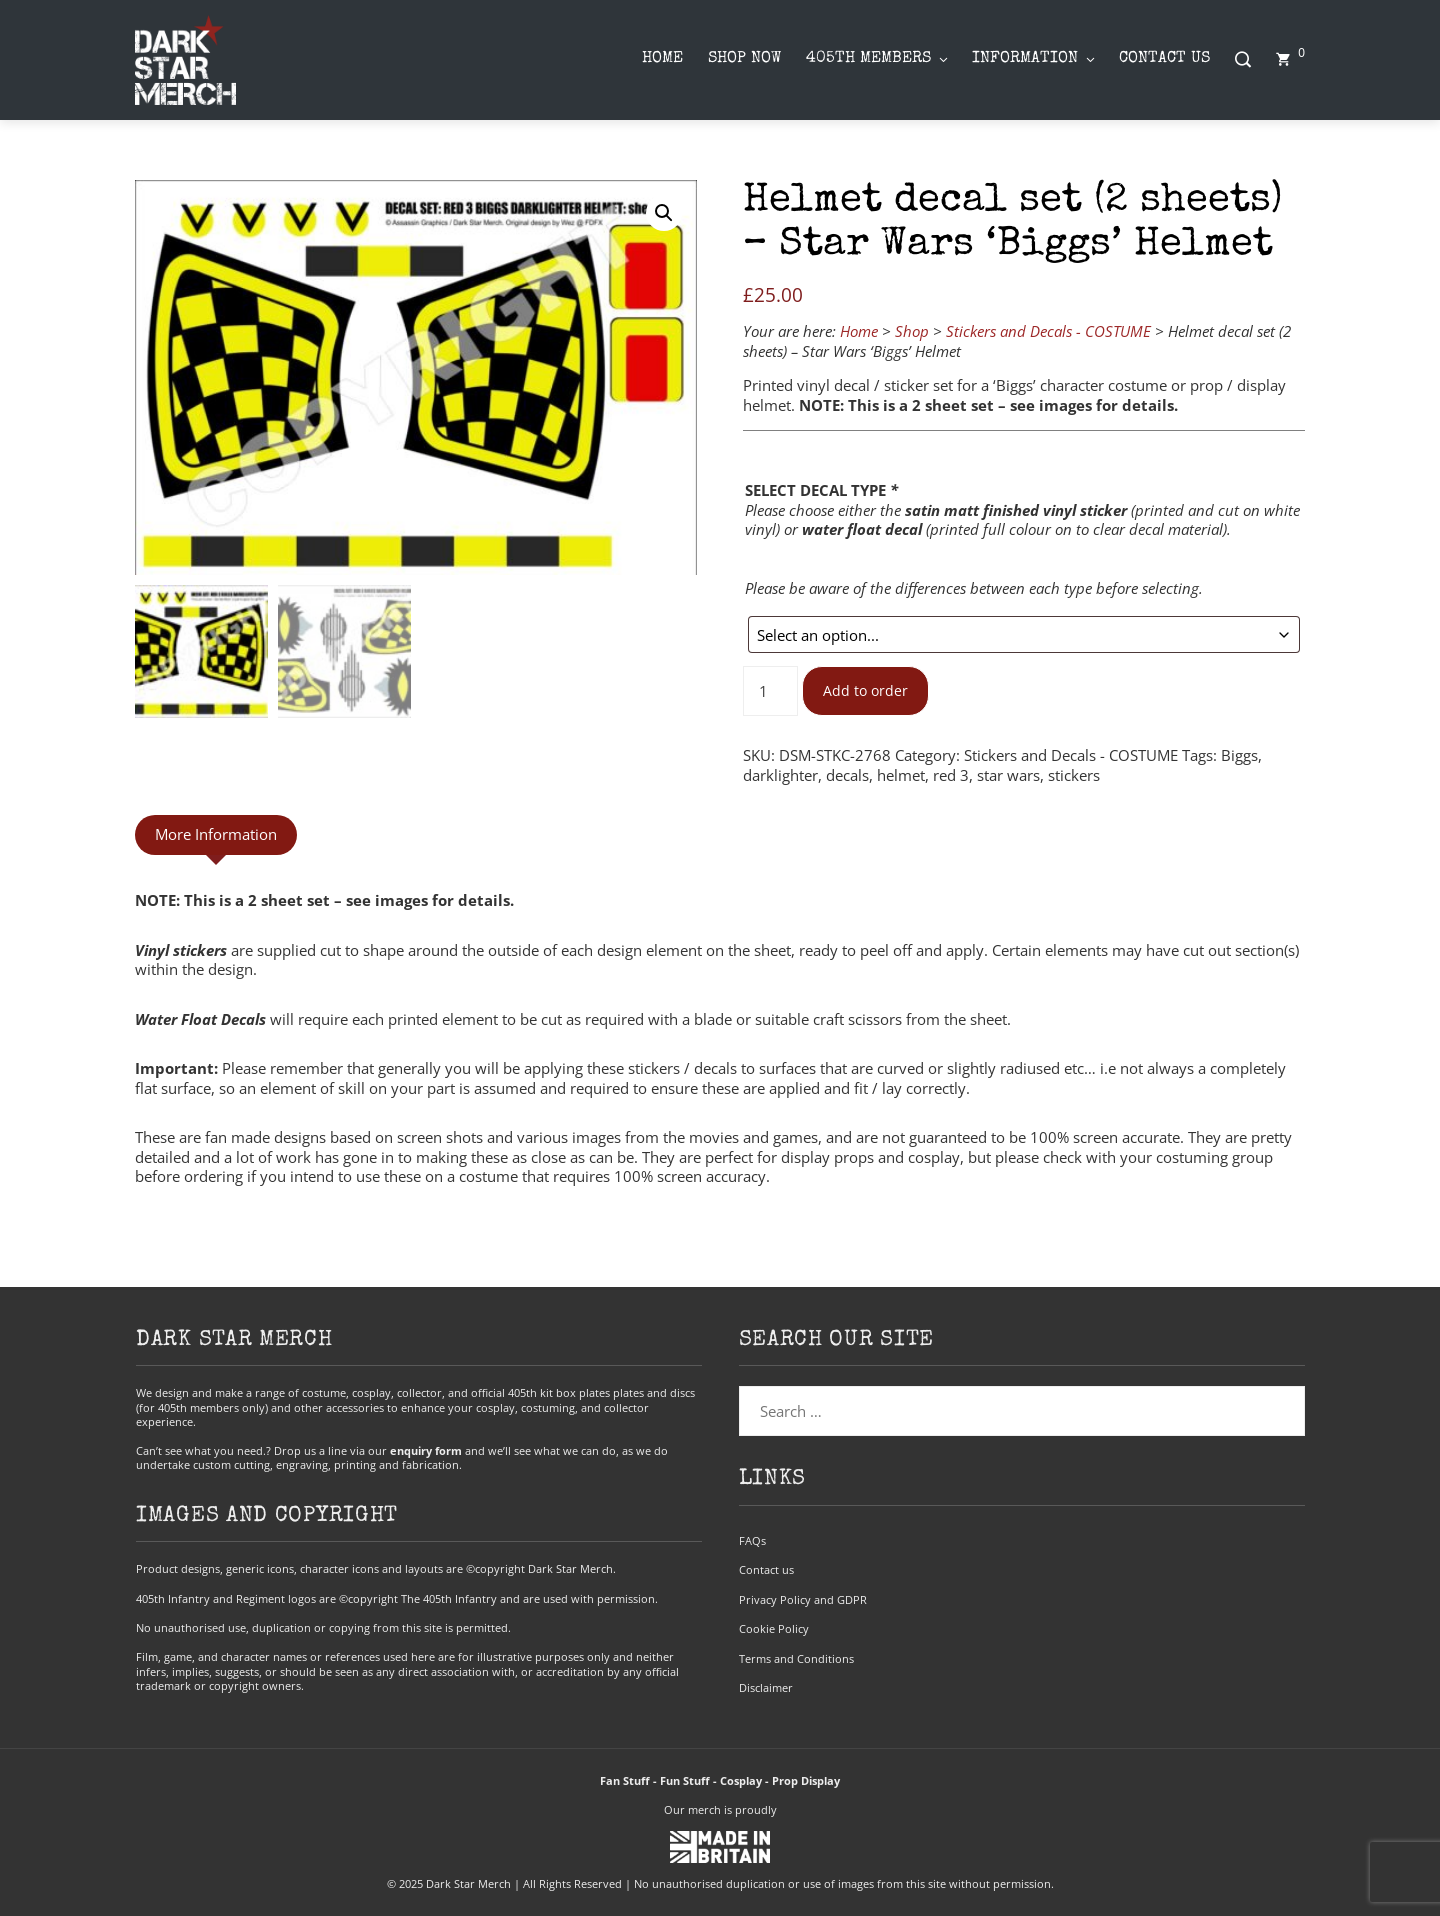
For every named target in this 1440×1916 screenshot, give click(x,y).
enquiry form (426, 1450)
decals (847, 775)
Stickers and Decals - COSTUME (1048, 331)
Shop (912, 331)
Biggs (1239, 755)
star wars (1008, 775)
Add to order (865, 691)
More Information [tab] (216, 834)
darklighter (780, 775)
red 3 (951, 775)
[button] (664, 213)
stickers (1074, 775)
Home (859, 331)
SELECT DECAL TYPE (821, 490)
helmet (901, 775)
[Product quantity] (770, 691)
